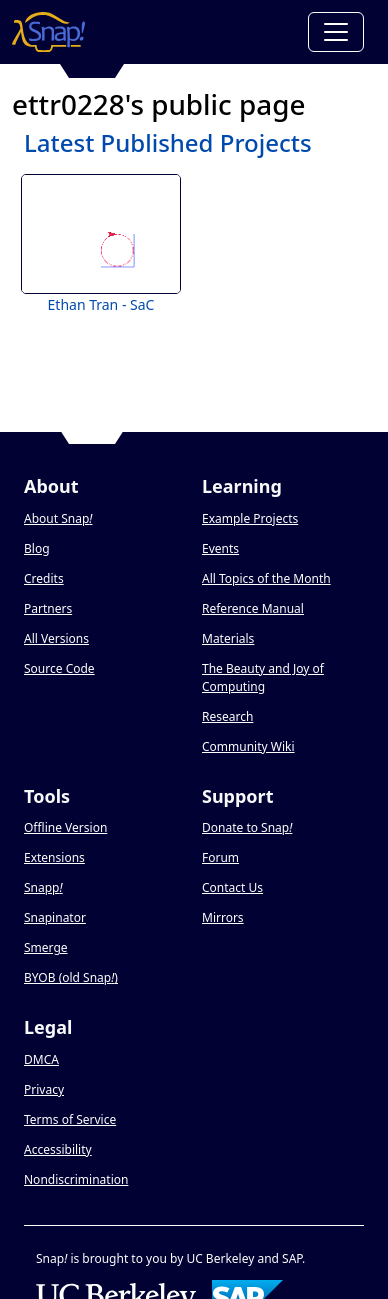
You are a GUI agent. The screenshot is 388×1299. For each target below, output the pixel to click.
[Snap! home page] (48, 32)
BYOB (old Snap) (71, 977)
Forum (220, 857)
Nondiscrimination (76, 1179)
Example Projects (250, 518)
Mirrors (223, 917)
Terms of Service (70, 1119)
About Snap (58, 518)
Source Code (59, 668)
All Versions (56, 638)
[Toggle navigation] (336, 32)
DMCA (41, 1059)
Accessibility (58, 1149)
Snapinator (55, 917)
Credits (44, 578)
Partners (48, 608)
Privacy (44, 1089)
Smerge (46, 947)
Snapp (43, 887)
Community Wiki (248, 746)
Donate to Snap (247, 827)
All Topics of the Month (266, 578)
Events (220, 548)
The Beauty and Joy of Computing (263, 677)
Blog (37, 548)
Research (227, 716)
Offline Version (65, 827)
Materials (228, 638)
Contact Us (232, 887)
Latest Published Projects (168, 142)
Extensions (54, 857)
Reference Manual (253, 608)
